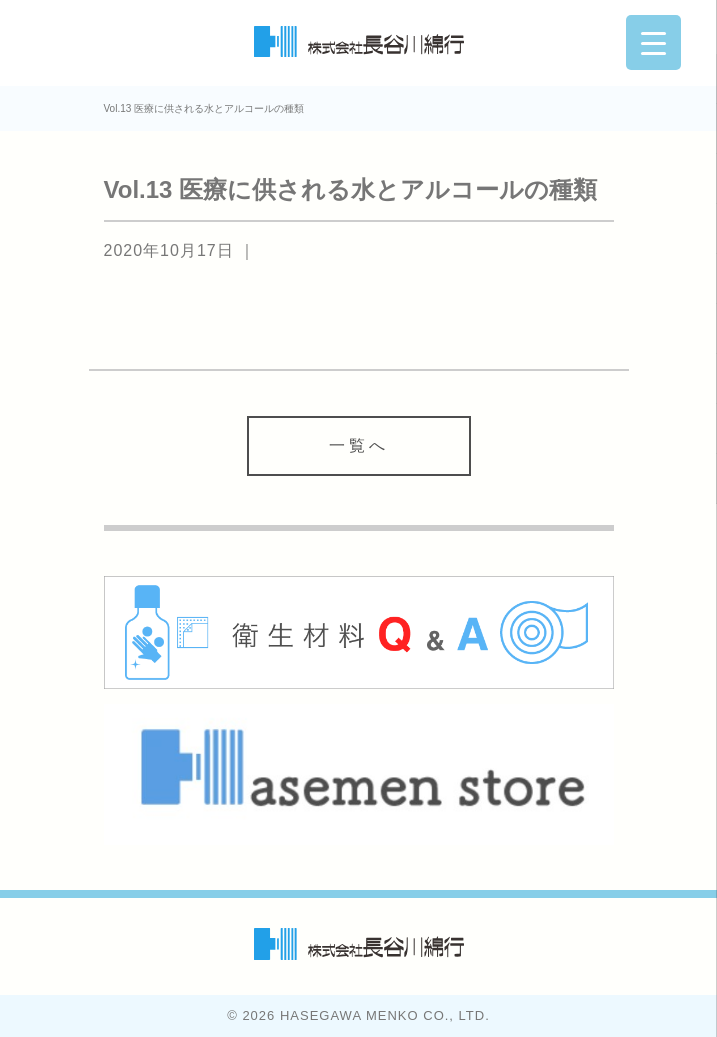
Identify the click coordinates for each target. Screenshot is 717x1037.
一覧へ (359, 445)
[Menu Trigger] (653, 42)
